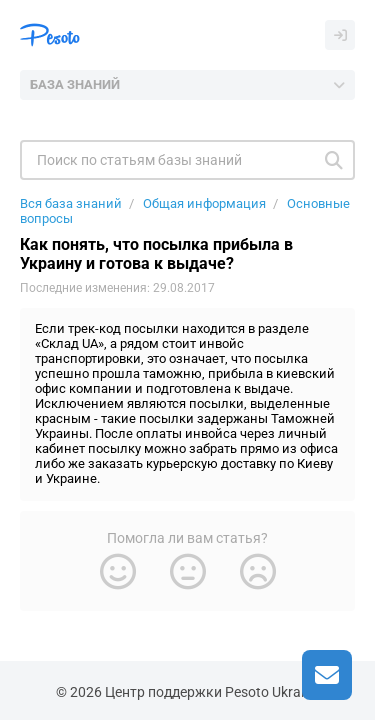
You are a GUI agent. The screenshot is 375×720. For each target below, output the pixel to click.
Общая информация (204, 203)
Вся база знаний (71, 203)
